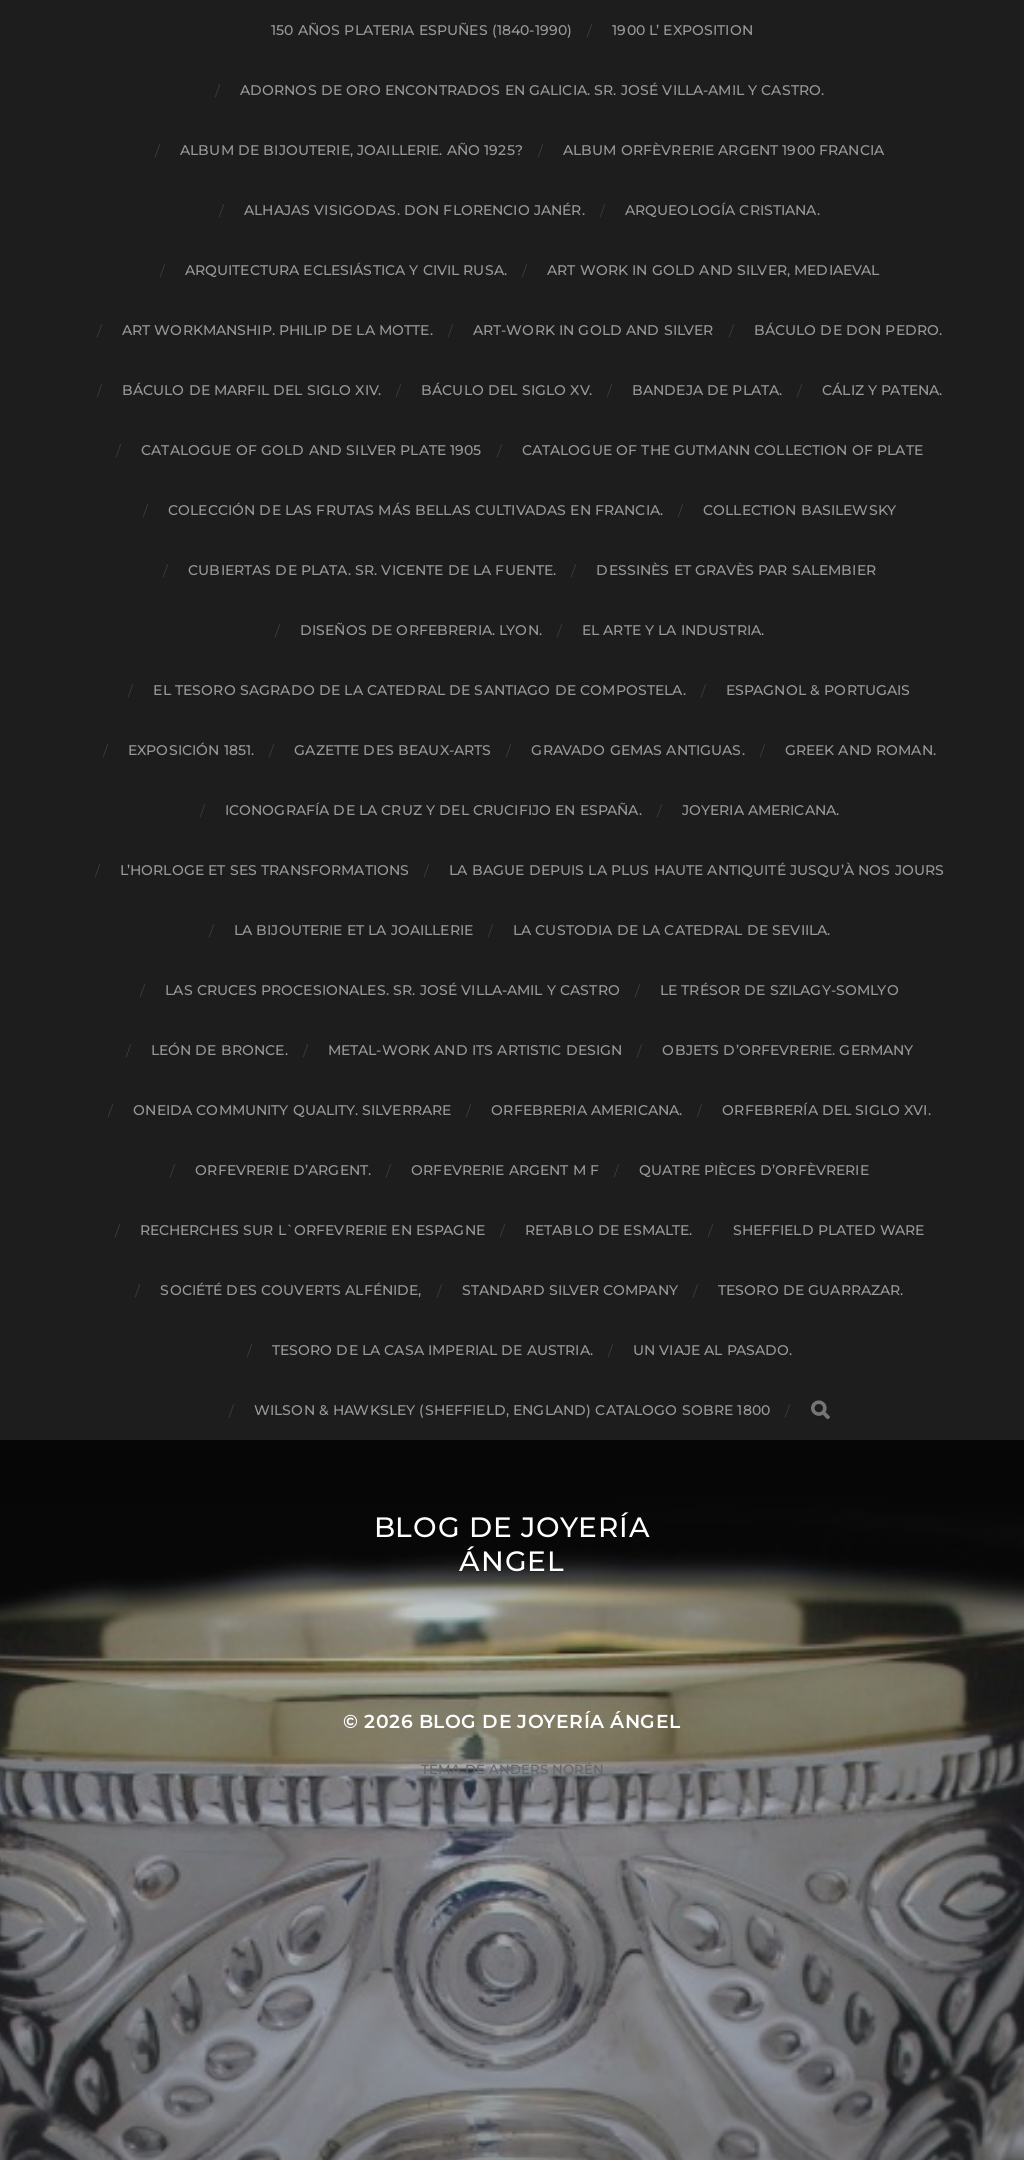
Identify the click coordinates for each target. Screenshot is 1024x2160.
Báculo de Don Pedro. (848, 330)
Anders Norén (546, 1769)
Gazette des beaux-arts (392, 750)
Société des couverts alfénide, (290, 1290)
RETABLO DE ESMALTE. (609, 1230)
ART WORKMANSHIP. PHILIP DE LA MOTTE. (277, 330)
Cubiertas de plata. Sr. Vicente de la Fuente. (372, 570)
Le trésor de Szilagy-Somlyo (779, 990)
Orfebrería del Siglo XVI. (826, 1110)
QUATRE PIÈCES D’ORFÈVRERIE (754, 1170)
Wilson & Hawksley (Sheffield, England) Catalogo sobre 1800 (512, 1410)
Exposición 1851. (191, 750)
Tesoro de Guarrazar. (811, 1290)
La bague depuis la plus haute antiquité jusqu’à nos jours (696, 870)
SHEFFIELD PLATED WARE (829, 1230)
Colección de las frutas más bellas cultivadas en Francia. (415, 510)
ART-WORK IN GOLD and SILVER (593, 330)
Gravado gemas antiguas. (637, 750)
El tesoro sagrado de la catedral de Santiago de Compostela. (419, 690)
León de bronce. (219, 1050)
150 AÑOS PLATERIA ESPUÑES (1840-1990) (421, 30)
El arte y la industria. (673, 630)
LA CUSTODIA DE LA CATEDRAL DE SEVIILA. (671, 930)
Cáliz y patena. (882, 390)
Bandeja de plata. (707, 390)
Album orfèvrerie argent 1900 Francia (723, 150)
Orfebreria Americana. (586, 1110)
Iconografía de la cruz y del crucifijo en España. (433, 810)
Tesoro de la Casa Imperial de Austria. (432, 1350)
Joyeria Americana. (761, 810)
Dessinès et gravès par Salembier (735, 570)
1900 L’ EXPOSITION (682, 30)
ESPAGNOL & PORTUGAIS (818, 690)
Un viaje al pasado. (713, 1350)
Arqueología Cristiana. (722, 210)
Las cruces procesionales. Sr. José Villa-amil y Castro (392, 990)
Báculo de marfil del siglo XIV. (251, 390)
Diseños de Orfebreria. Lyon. (421, 630)
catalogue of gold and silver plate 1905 (311, 450)
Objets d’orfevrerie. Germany (787, 1050)
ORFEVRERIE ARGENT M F (505, 1170)
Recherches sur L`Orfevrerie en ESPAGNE (312, 1230)
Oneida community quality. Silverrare (292, 1110)
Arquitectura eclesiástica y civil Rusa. (346, 270)
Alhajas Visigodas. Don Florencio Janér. (414, 210)
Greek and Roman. (860, 750)
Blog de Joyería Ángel (512, 1544)
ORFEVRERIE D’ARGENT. (283, 1170)
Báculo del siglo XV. (506, 390)
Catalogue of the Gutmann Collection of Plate (722, 450)
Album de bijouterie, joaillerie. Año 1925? (351, 150)
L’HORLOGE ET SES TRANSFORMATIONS (264, 870)
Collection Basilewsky (799, 510)
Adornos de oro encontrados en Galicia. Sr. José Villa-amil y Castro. (532, 90)
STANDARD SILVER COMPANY (570, 1290)
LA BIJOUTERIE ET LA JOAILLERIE (353, 930)
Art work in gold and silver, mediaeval (713, 270)
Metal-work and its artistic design (475, 1050)
